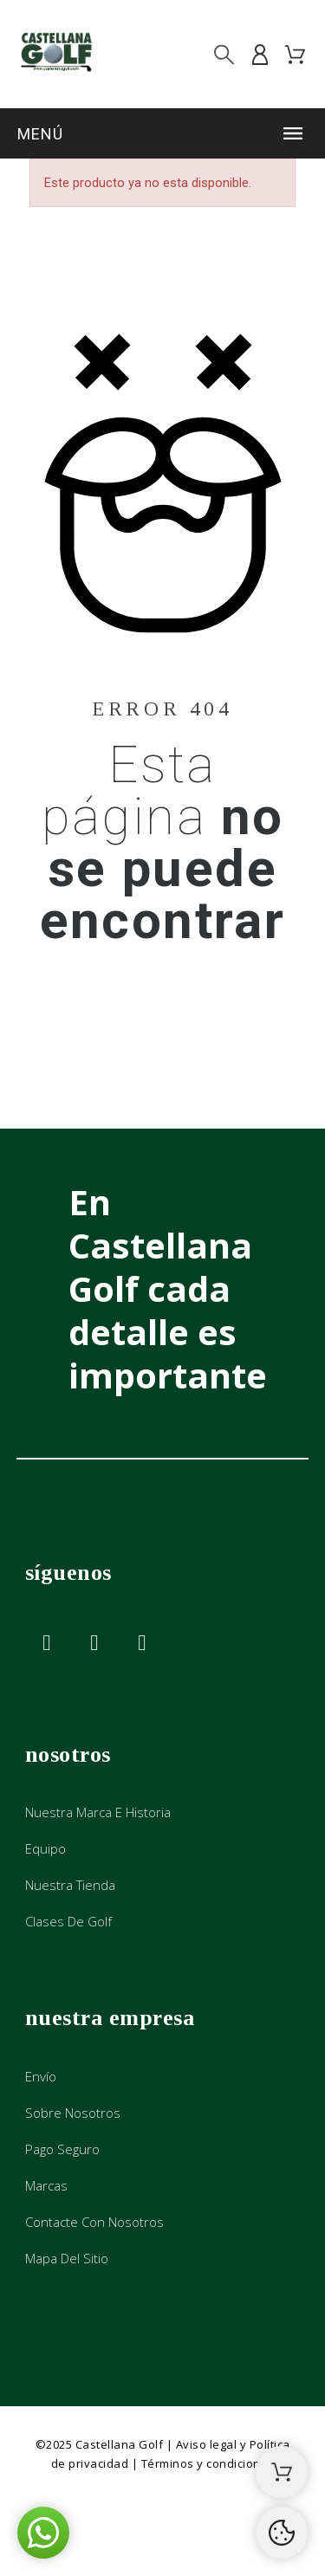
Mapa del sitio (66, 2258)
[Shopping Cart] (282, 2472)
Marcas (46, 2185)
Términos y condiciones (208, 2463)
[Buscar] (224, 54)
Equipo (45, 1848)
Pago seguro (62, 2149)
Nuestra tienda (70, 1884)
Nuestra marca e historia (98, 1812)
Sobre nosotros (72, 2112)
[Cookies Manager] (282, 2533)
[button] (162, 133)
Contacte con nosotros (94, 2221)
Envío (40, 2076)
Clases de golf (68, 1921)
